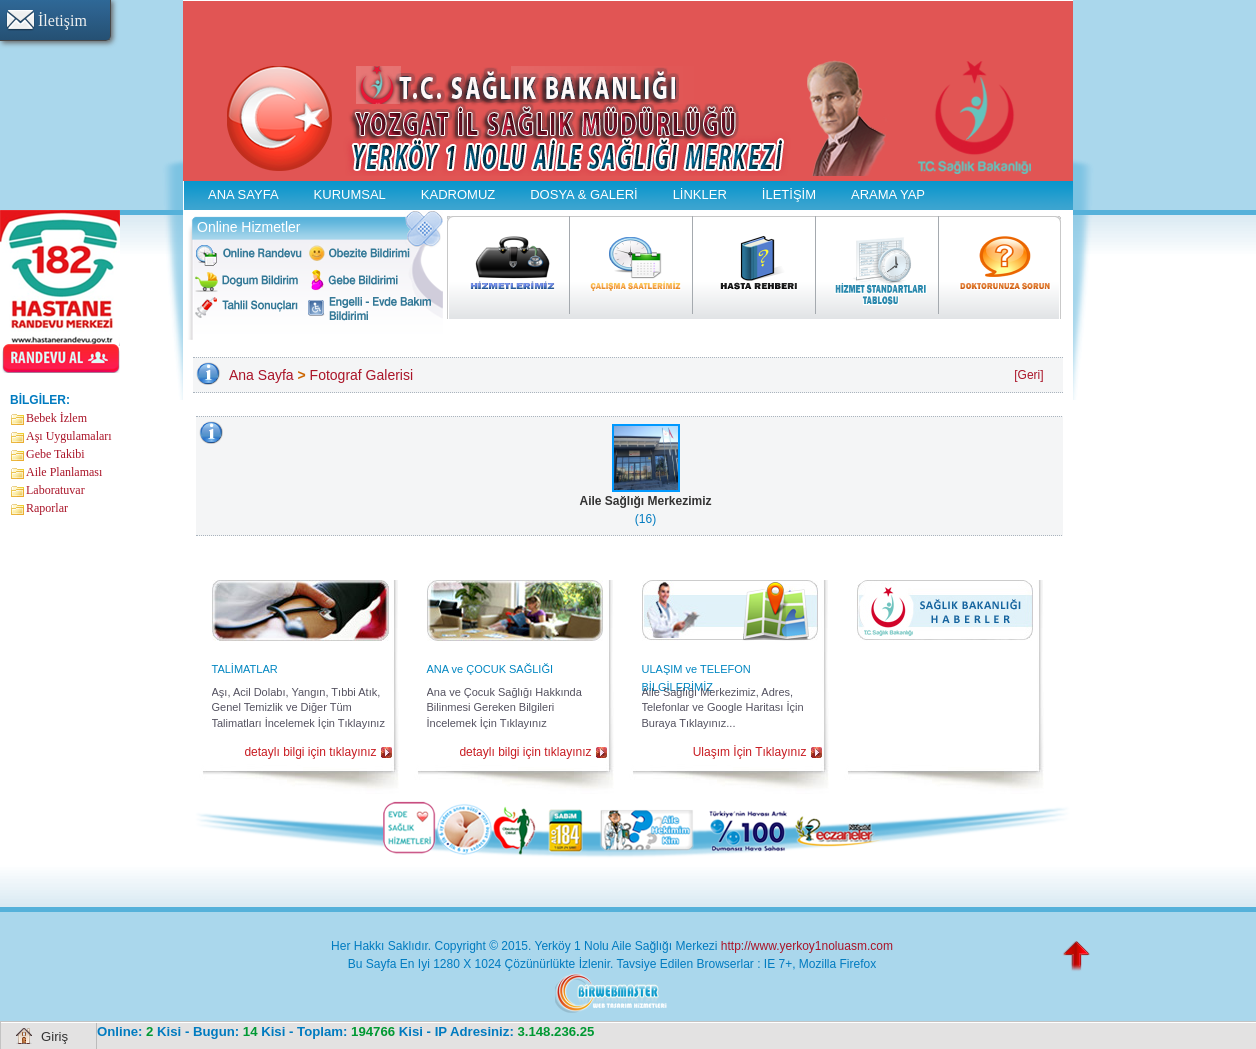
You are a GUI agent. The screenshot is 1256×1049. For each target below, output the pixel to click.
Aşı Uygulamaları (69, 436)
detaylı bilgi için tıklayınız (310, 752)
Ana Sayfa (261, 375)
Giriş (54, 1036)
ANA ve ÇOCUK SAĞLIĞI (490, 669)
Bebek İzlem (56, 418)
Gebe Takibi (55, 454)
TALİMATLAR (245, 669)
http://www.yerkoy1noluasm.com (807, 946)
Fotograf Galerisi (361, 375)
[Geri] (1028, 375)
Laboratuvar (55, 490)
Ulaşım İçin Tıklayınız (750, 752)
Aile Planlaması (64, 472)
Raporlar (47, 508)
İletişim (62, 20)
